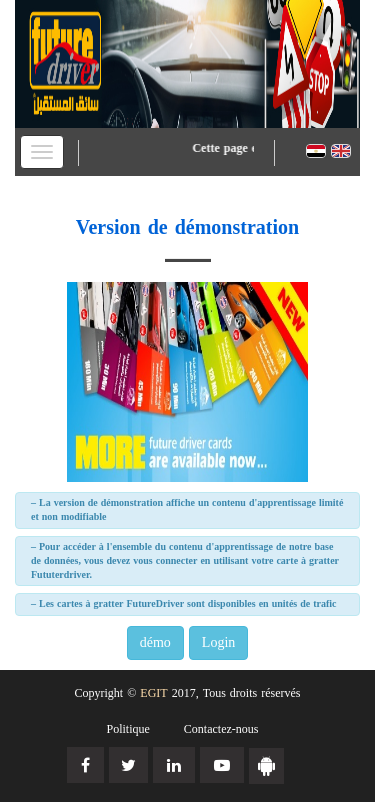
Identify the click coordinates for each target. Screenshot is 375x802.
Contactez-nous (221, 729)
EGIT (153, 693)
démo (155, 642)
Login (218, 642)
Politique (128, 729)
